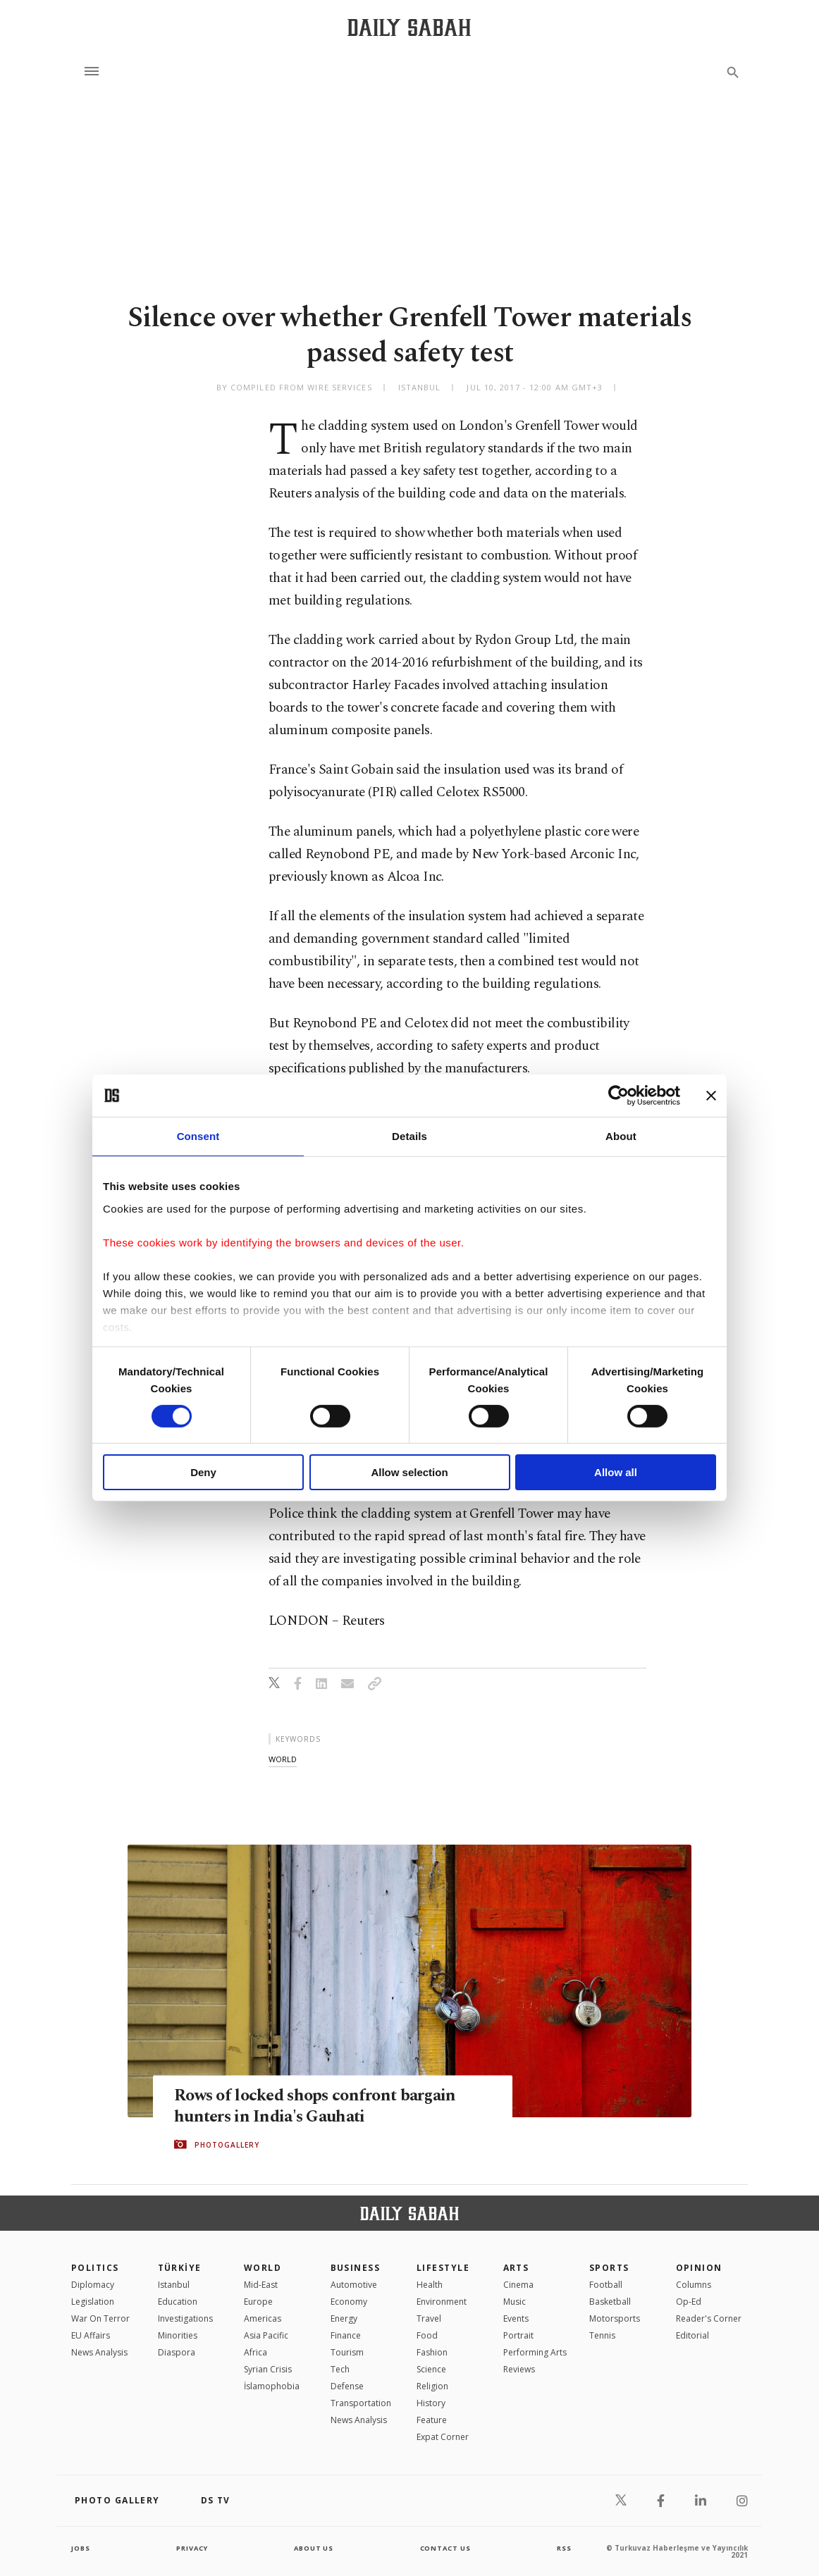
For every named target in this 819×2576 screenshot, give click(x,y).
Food (427, 2335)
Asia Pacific (266, 2335)
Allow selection (409, 1472)
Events (516, 2318)
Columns (693, 2285)
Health (430, 2285)
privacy (192, 2548)
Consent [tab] (198, 1136)
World (262, 2268)
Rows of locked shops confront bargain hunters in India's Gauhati (320, 2106)
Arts (516, 2268)
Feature (432, 2420)
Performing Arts (535, 2352)
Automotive (354, 2285)
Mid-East (261, 2285)
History (431, 2403)
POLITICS (95, 2268)
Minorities (177, 2335)
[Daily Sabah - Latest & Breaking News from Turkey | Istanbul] (409, 27)
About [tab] (620, 1136)
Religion (432, 2386)
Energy (344, 2318)
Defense (347, 2386)
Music (514, 2302)
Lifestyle (443, 2268)
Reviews (519, 2369)
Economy (349, 2302)
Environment (442, 2302)
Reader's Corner (708, 2318)
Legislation (92, 2302)
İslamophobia (272, 2386)
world (283, 1759)
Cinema (518, 2285)
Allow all (615, 1472)
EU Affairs (90, 2335)
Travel (429, 2318)
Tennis (602, 2335)
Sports (609, 2268)
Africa (255, 2352)
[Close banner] (711, 1096)
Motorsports (614, 2318)
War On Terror (100, 2318)
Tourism (347, 2352)
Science (431, 2369)
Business (356, 2268)
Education (177, 2302)
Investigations (185, 2318)
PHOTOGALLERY (227, 2145)
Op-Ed (688, 2302)
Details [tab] (409, 1136)
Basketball (610, 2302)
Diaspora (176, 2352)
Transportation (361, 2403)
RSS (564, 2548)
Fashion (432, 2352)
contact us (446, 2548)
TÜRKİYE (180, 2268)
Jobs (81, 2548)
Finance (346, 2335)
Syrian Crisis (268, 2369)
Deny (203, 1472)
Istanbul (174, 2285)
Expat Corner (443, 2437)
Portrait (518, 2335)
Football (605, 2285)
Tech (340, 2369)
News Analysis (99, 2352)
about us (314, 2548)
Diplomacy (92, 2285)
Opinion (699, 2268)
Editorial (692, 2335)
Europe (258, 2302)
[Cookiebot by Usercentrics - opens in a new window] (618, 1095)
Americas (262, 2318)
